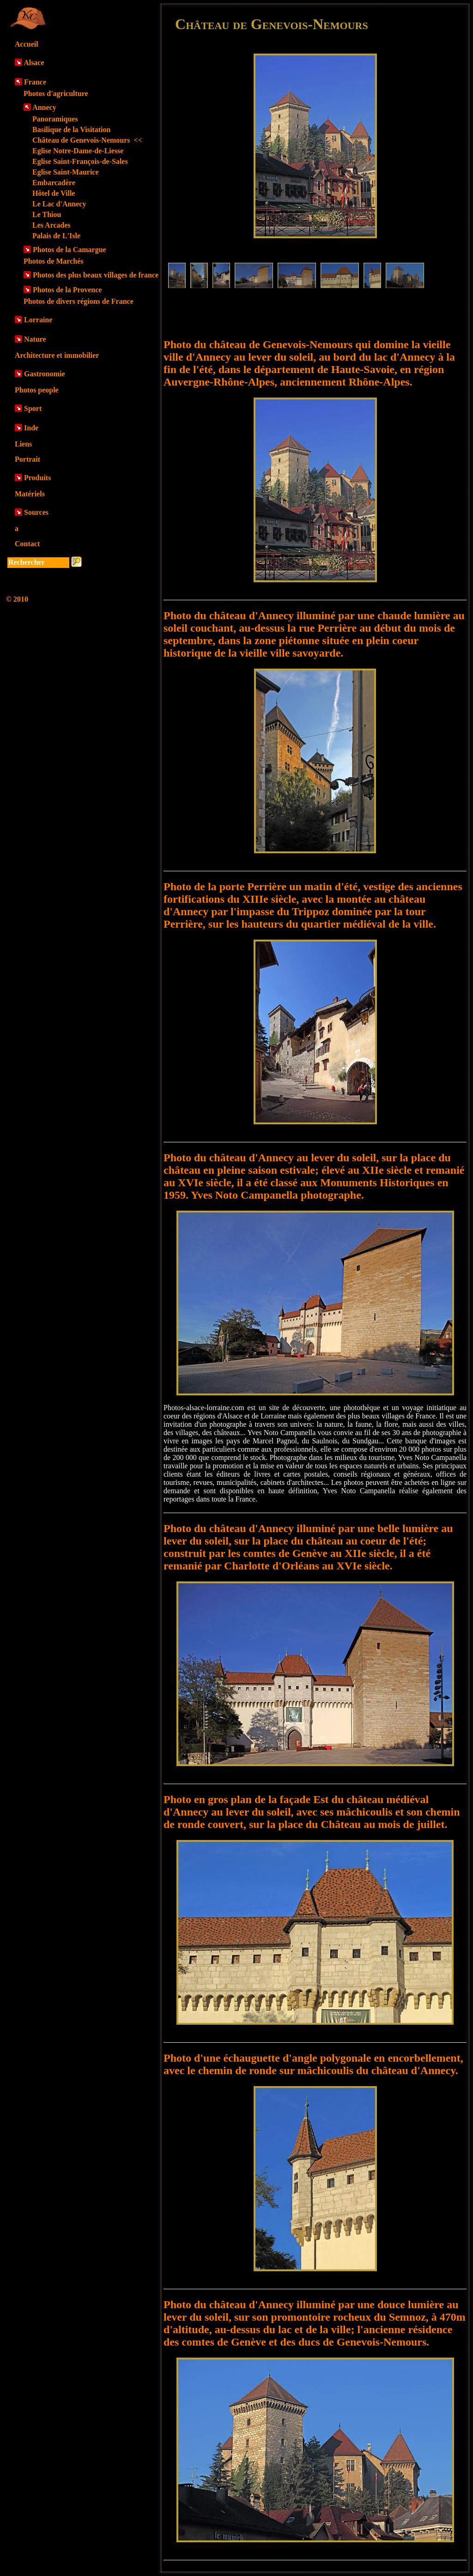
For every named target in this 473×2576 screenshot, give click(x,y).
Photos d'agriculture (56, 93)
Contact (27, 544)
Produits (37, 478)
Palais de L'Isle (56, 236)
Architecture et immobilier (57, 355)
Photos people (37, 390)
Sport (33, 408)
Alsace (34, 62)
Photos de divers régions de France (78, 301)
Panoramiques (55, 119)
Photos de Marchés (53, 261)
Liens (23, 444)
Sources (36, 512)
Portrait (27, 459)
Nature (35, 339)
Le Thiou (46, 214)
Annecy (44, 107)
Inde (31, 428)
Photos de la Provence (67, 290)
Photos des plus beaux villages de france (95, 275)
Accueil (26, 44)
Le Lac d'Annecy (59, 204)
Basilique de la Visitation (71, 129)
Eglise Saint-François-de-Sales (80, 161)
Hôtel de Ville (53, 193)
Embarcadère (53, 183)
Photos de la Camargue (69, 249)
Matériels (30, 494)
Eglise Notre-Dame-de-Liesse (77, 151)
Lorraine (38, 320)
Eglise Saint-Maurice (65, 172)
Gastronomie (44, 374)
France (35, 82)
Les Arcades (51, 225)
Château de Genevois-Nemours (87, 140)
